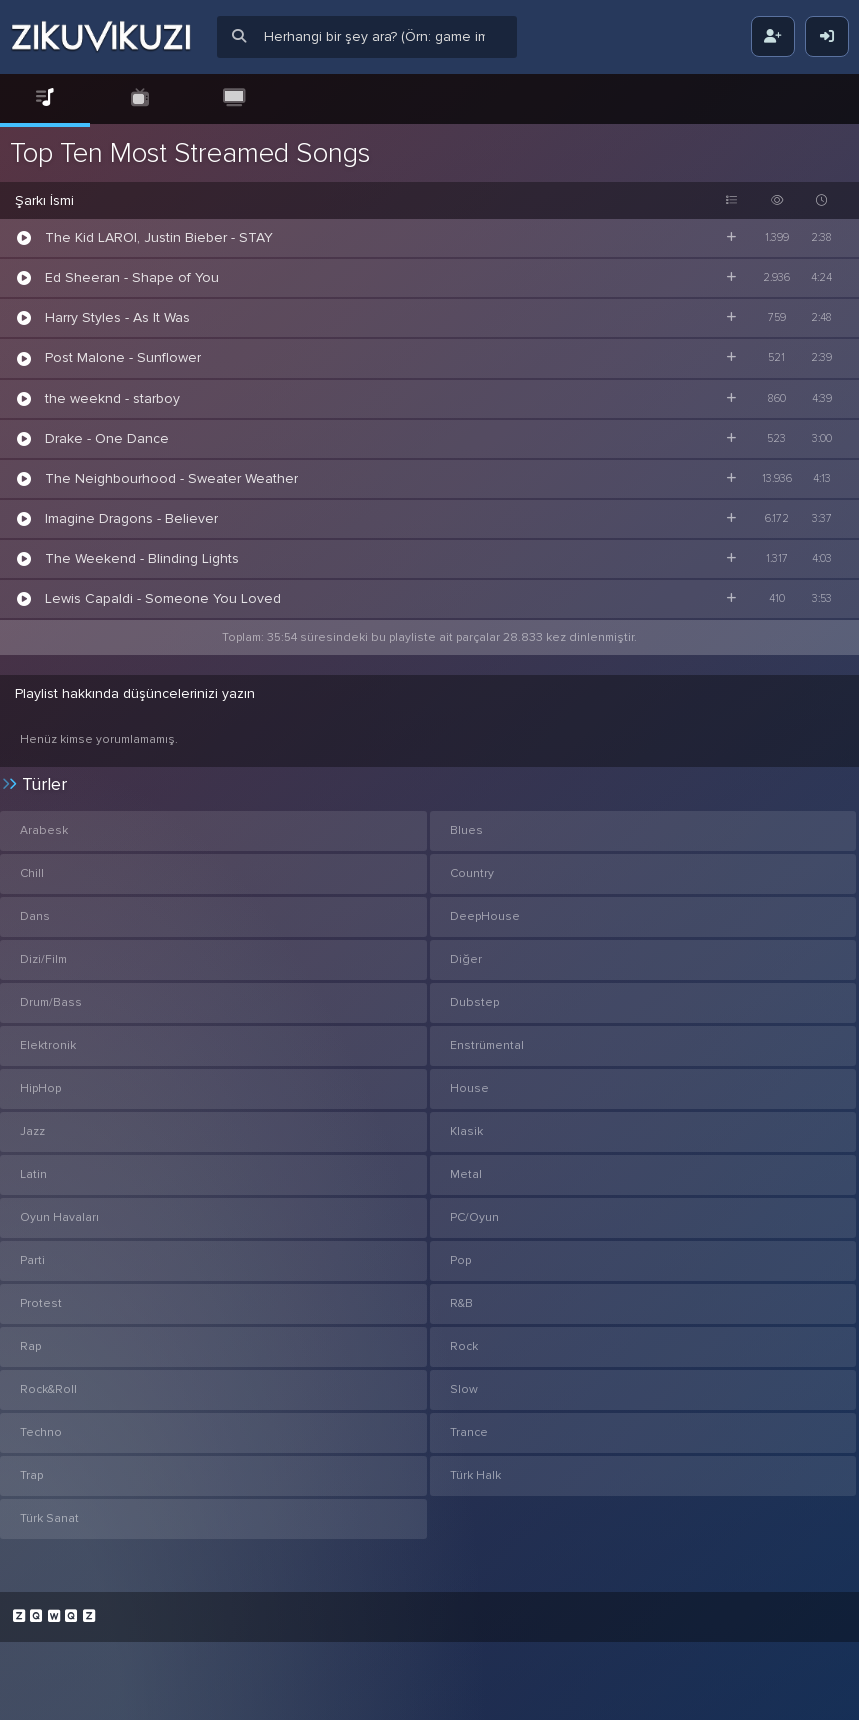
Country (472, 873)
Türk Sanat (49, 1518)
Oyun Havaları (59, 1217)
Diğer (466, 959)
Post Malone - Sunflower (123, 357)
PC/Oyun (474, 1217)
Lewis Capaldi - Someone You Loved (163, 598)
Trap (31, 1475)
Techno (41, 1432)
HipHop (40, 1088)
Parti (32, 1260)
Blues (466, 830)
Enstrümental (487, 1045)
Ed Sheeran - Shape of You (132, 277)
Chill (32, 873)
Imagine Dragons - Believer (131, 518)
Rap (30, 1346)
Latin (33, 1174)
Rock (464, 1346)
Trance (469, 1432)
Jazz (32, 1131)
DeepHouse (485, 916)
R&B (461, 1303)
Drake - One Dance (107, 438)
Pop (460, 1260)
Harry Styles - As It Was (117, 317)
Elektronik (48, 1045)
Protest (41, 1303)
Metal (466, 1174)
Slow (464, 1389)
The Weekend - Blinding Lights (142, 558)
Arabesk (44, 830)
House (469, 1088)
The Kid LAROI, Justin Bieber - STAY (159, 237)
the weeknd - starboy (112, 398)
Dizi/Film (43, 959)
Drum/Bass (51, 1002)
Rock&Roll (48, 1389)
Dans (35, 916)
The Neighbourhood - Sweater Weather (171, 478)
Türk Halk (475, 1475)
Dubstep (474, 1002)
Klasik (466, 1131)
